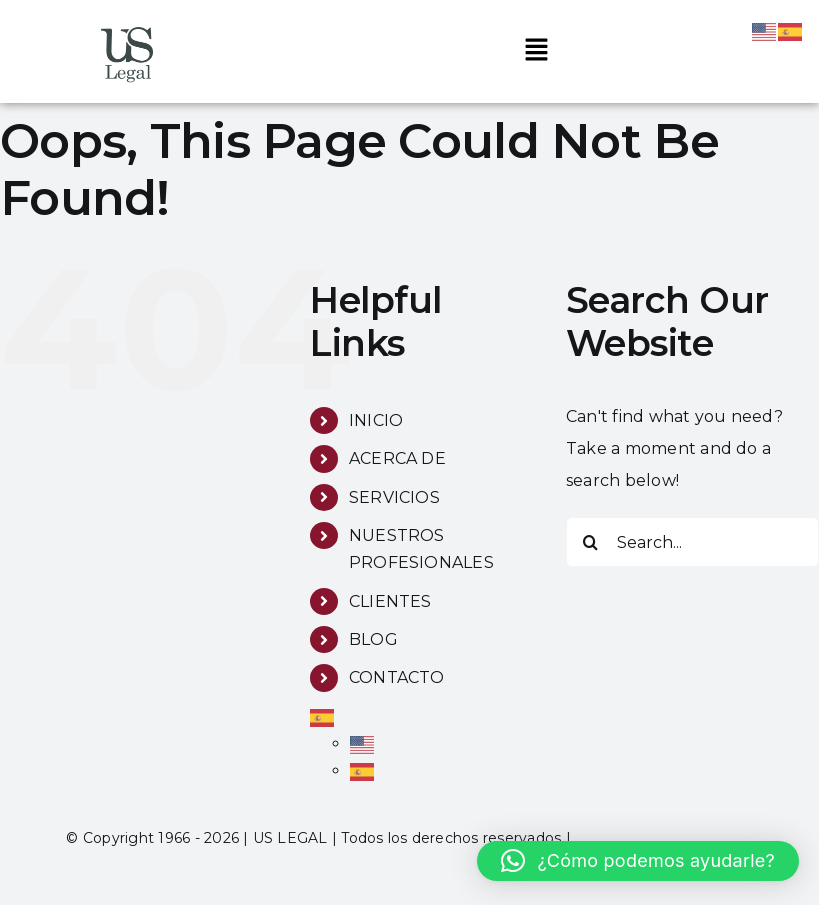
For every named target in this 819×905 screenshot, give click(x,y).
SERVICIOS (394, 497)
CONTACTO (397, 677)
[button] (536, 51)
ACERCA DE (397, 458)
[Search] (591, 542)
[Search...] (692, 542)
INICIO (376, 420)
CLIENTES (390, 601)
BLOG (373, 639)
